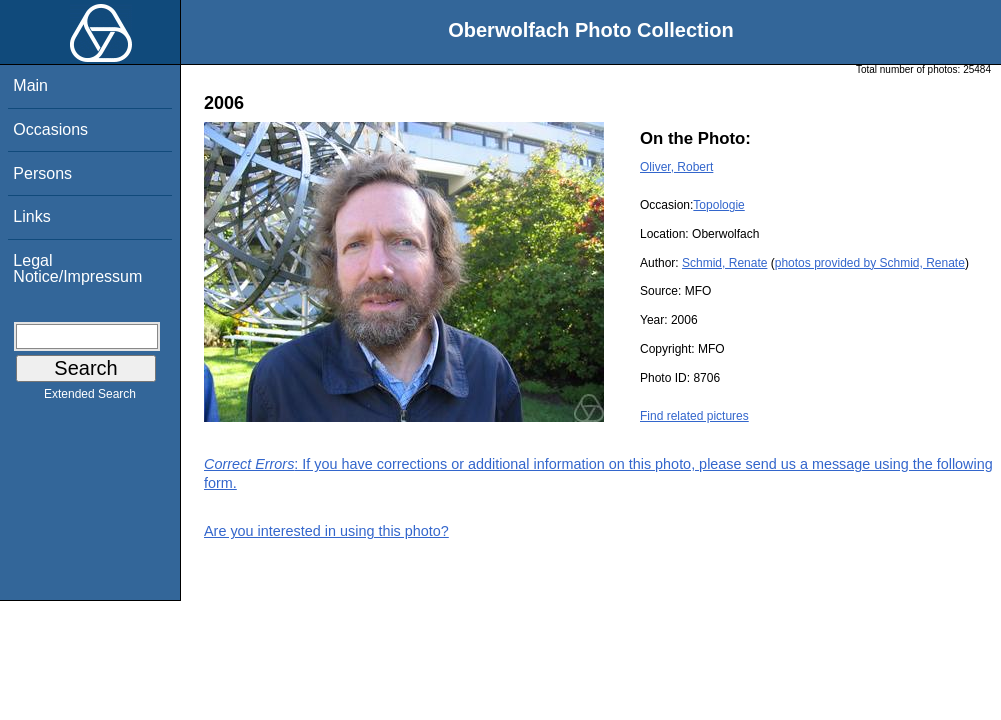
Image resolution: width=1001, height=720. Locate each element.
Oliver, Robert (676, 167)
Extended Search (90, 398)
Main (30, 85)
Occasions (50, 129)
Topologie (718, 205)
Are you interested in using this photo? (326, 531)
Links (31, 216)
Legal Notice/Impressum (77, 268)
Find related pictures (694, 416)
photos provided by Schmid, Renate (870, 263)
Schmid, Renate (724, 263)
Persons (42, 173)
